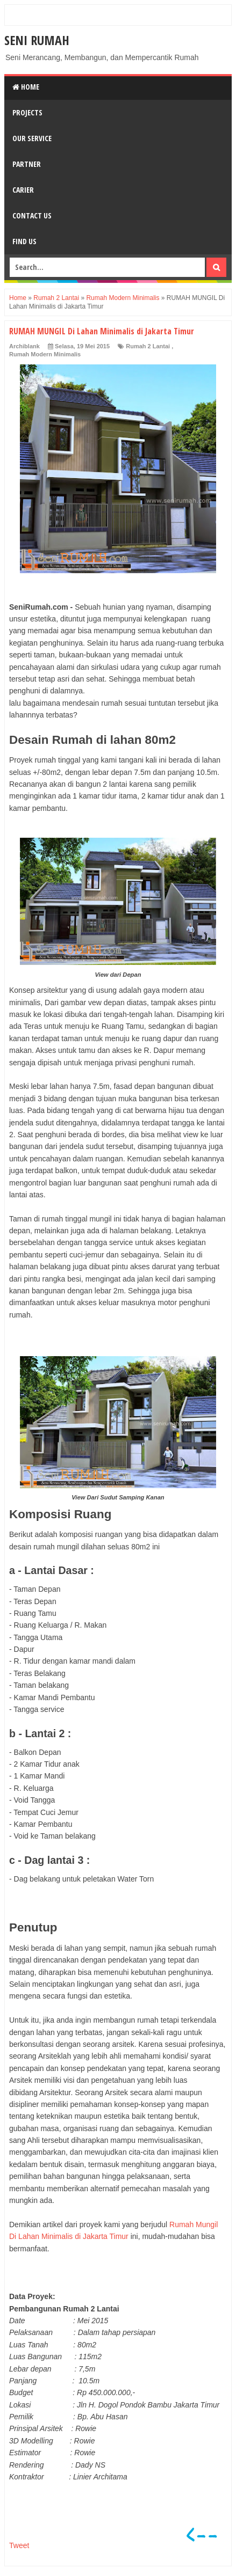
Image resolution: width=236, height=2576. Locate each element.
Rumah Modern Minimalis (45, 354)
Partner (26, 164)
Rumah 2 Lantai (148, 346)
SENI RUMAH (36, 40)
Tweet (19, 2545)
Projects (27, 112)
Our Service (32, 138)
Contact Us (32, 215)
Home (25, 87)
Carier (23, 190)
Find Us (24, 241)
